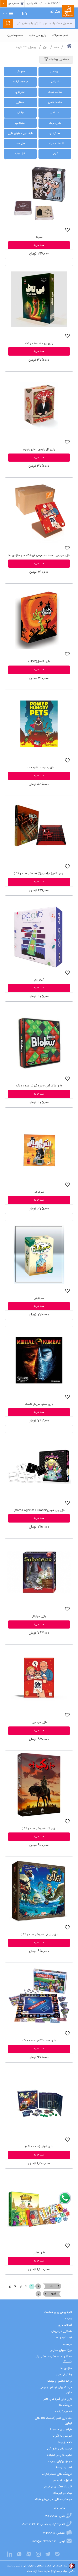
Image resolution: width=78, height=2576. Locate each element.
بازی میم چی (39, 1722)
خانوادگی (20, 71)
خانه (56, 47)
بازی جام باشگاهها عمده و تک (39, 2040)
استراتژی (20, 92)
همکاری (20, 102)
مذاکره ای (55, 133)
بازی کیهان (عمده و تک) (39, 2146)
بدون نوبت (55, 123)
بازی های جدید (37, 35)
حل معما (20, 143)
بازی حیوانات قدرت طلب (39, 767)
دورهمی (54, 71)
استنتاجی (20, 123)
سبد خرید (39, 245)
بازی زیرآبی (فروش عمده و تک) (39, 1934)
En (24, 13)
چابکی (20, 112)
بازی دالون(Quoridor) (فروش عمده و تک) (39, 873)
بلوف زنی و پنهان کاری (20, 133)
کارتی (55, 153)
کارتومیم (39, 979)
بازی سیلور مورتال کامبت (39, 1404)
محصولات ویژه (15, 35)
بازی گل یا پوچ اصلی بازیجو (39, 449)
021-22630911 (52, 3)
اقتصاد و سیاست (55, 143)
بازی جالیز (39, 2252)
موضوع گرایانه (20, 81)
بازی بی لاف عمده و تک (39, 343)
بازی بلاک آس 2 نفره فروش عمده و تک (39, 1085)
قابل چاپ (20, 153)
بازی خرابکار (39, 1616)
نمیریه (39, 237)
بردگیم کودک (55, 92)
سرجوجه (39, 1192)
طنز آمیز (54, 112)
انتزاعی (55, 81)
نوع (45, 47)
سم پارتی (39, 1298)
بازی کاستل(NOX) (39, 661)
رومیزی (31, 47)
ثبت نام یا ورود (34, 3)
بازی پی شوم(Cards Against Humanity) (39, 1510)
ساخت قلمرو (55, 102)
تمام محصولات (60, 35)
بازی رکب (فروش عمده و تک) (39, 1828)
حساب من (12, 3)
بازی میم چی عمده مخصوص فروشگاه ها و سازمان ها (39, 555)
